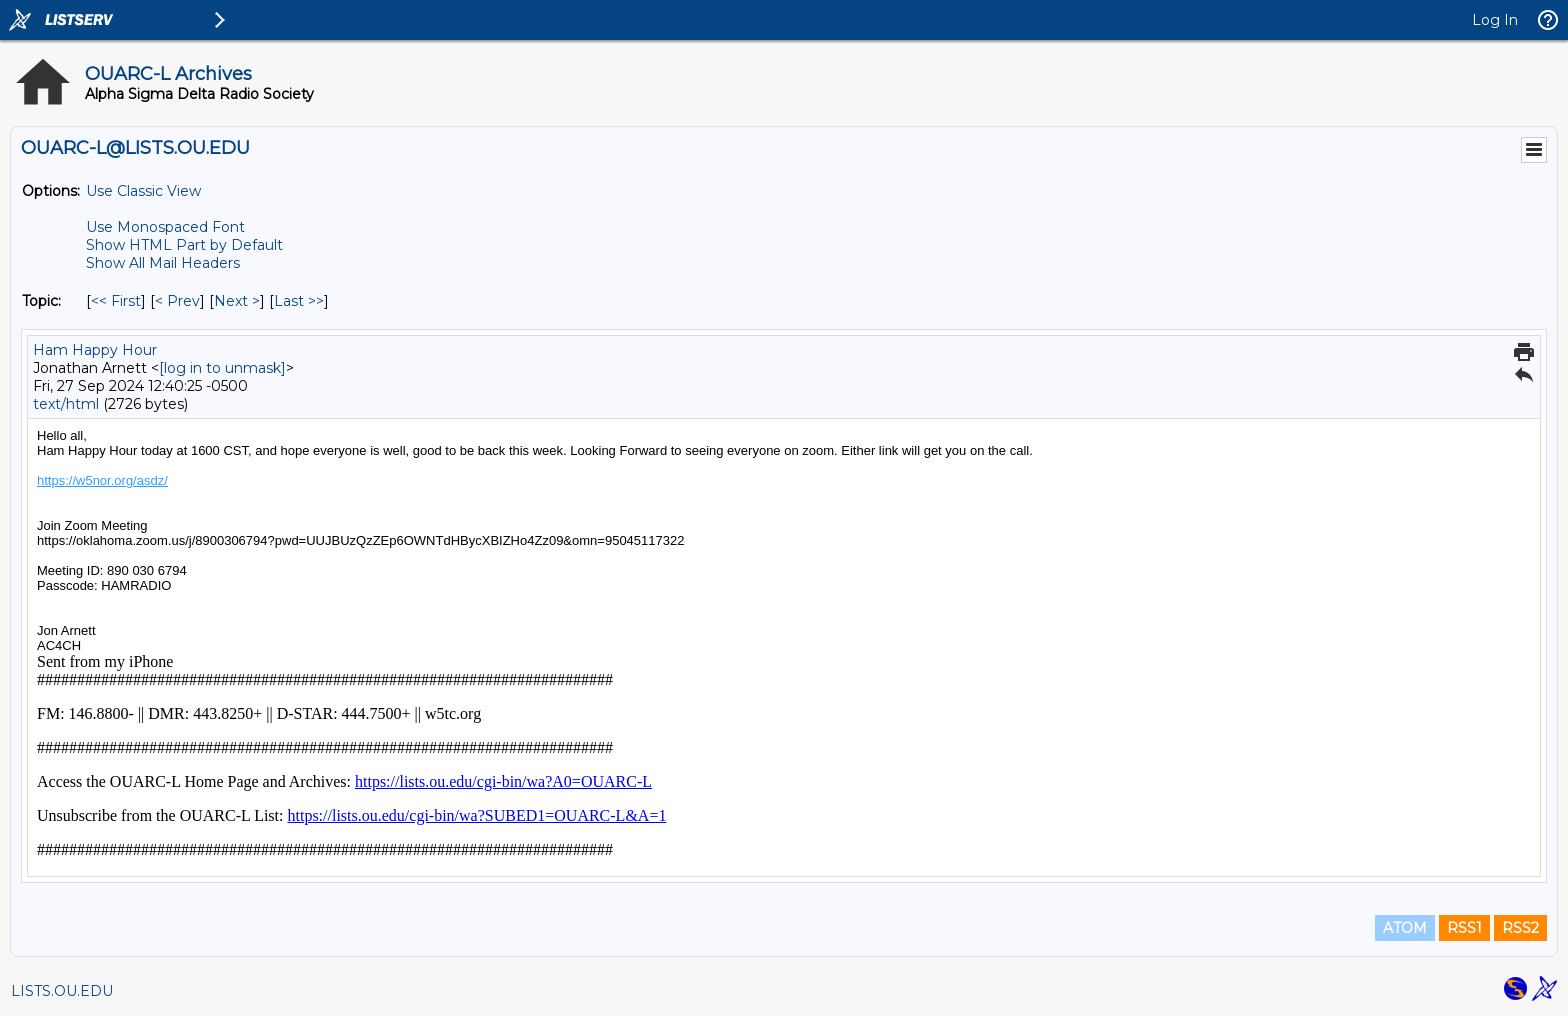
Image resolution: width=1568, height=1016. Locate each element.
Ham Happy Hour (95, 350)
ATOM (1405, 928)
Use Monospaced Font (165, 227)
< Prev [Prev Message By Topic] (177, 301)
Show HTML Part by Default (184, 245)
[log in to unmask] (222, 368)
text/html (66, 404)
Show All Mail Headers (163, 263)
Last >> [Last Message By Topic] (299, 301)
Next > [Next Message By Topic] (237, 301)
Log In (1495, 20)
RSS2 (1520, 928)
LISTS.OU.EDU (62, 991)
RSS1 (1464, 928)
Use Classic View (143, 191)
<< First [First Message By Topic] (116, 301)
